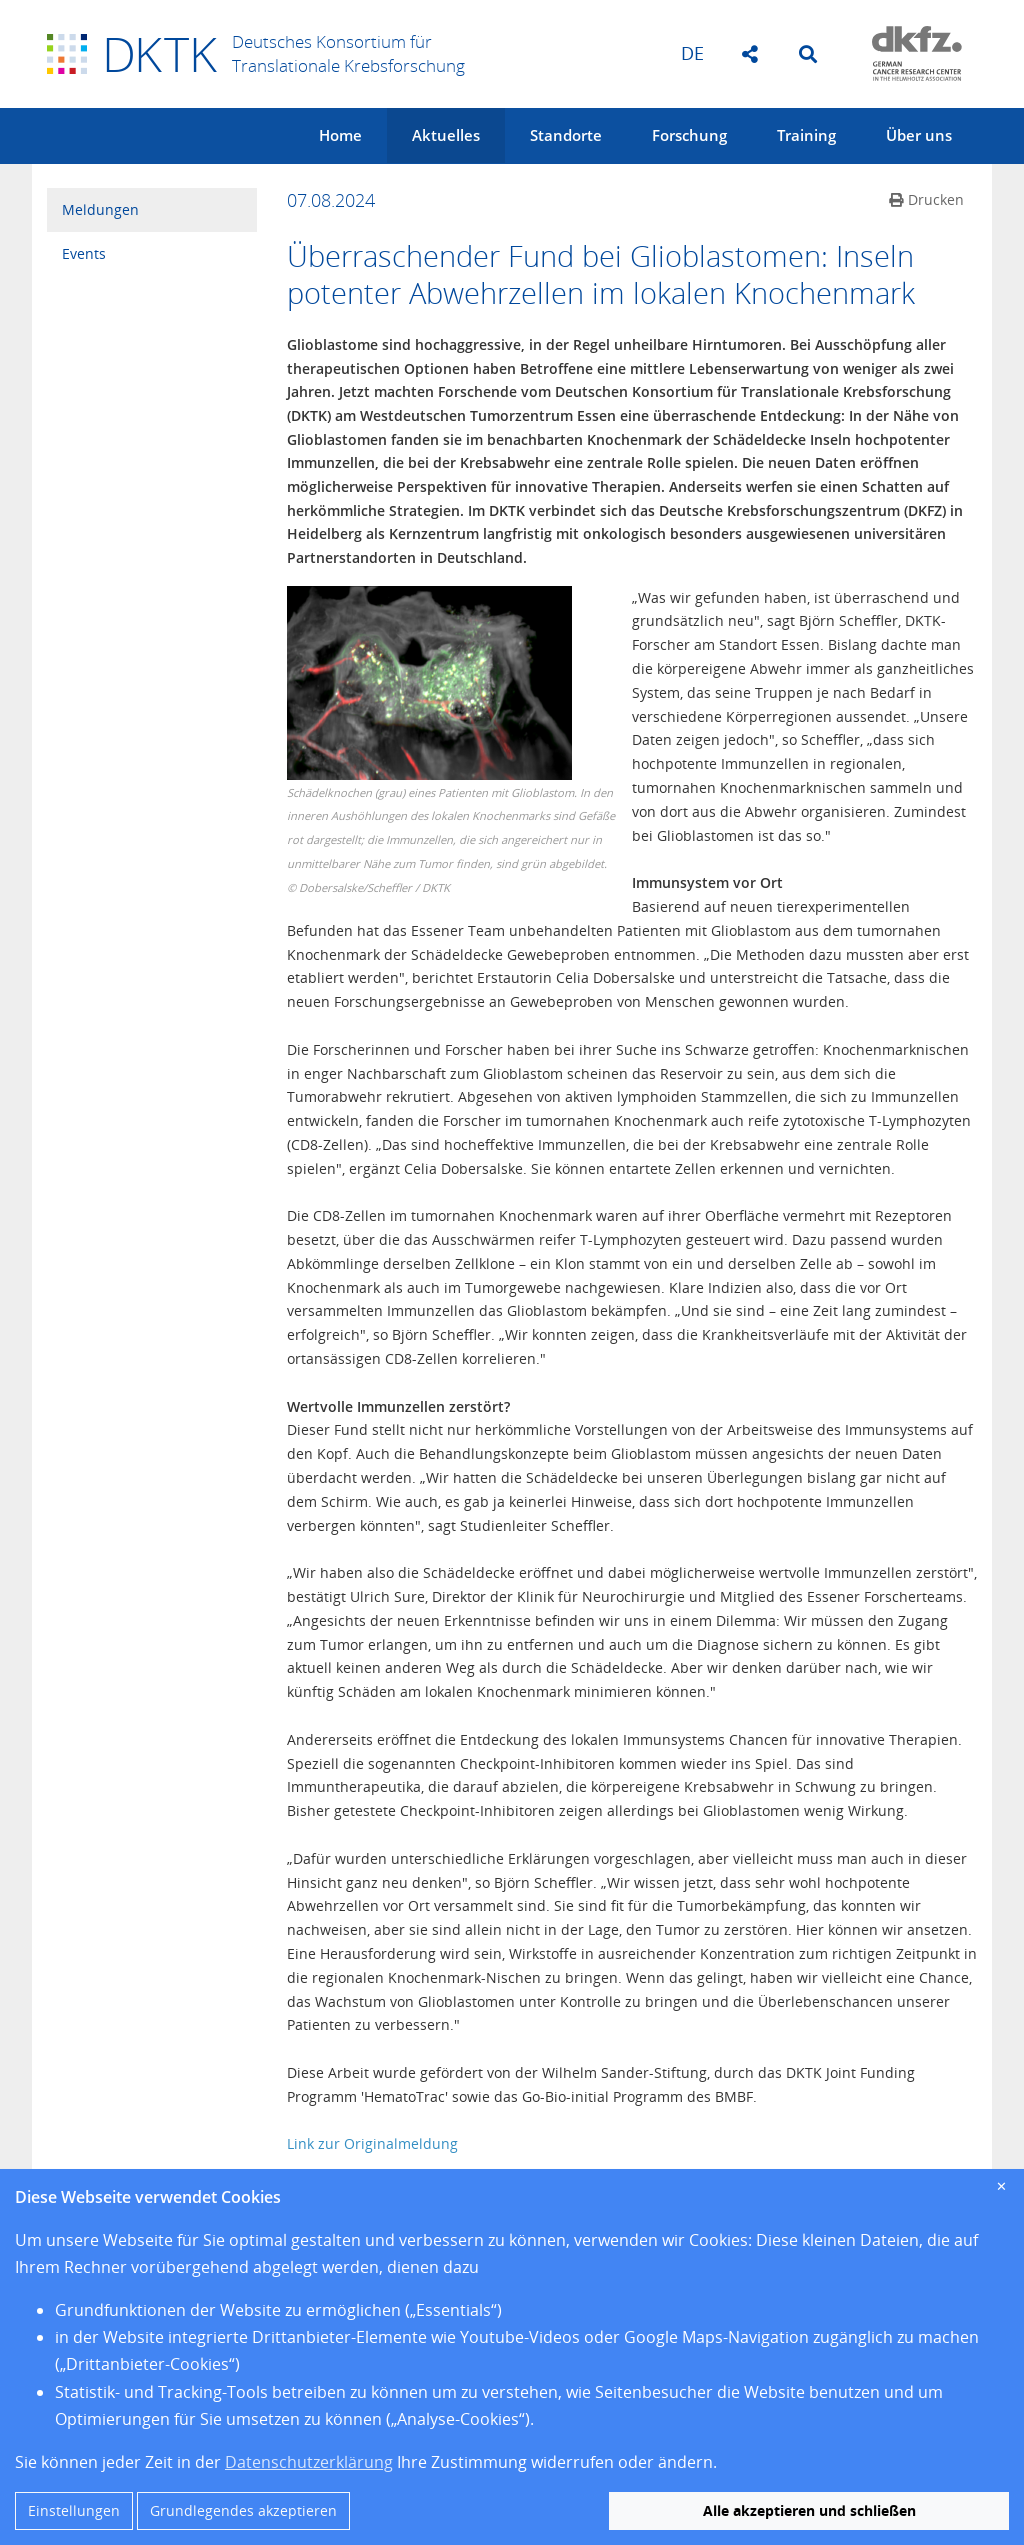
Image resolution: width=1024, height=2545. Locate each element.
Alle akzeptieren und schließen (809, 2510)
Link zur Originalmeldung (372, 2143)
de (692, 53)
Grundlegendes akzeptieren (243, 2510)
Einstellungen (74, 2510)
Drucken (926, 199)
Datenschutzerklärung (309, 2462)
